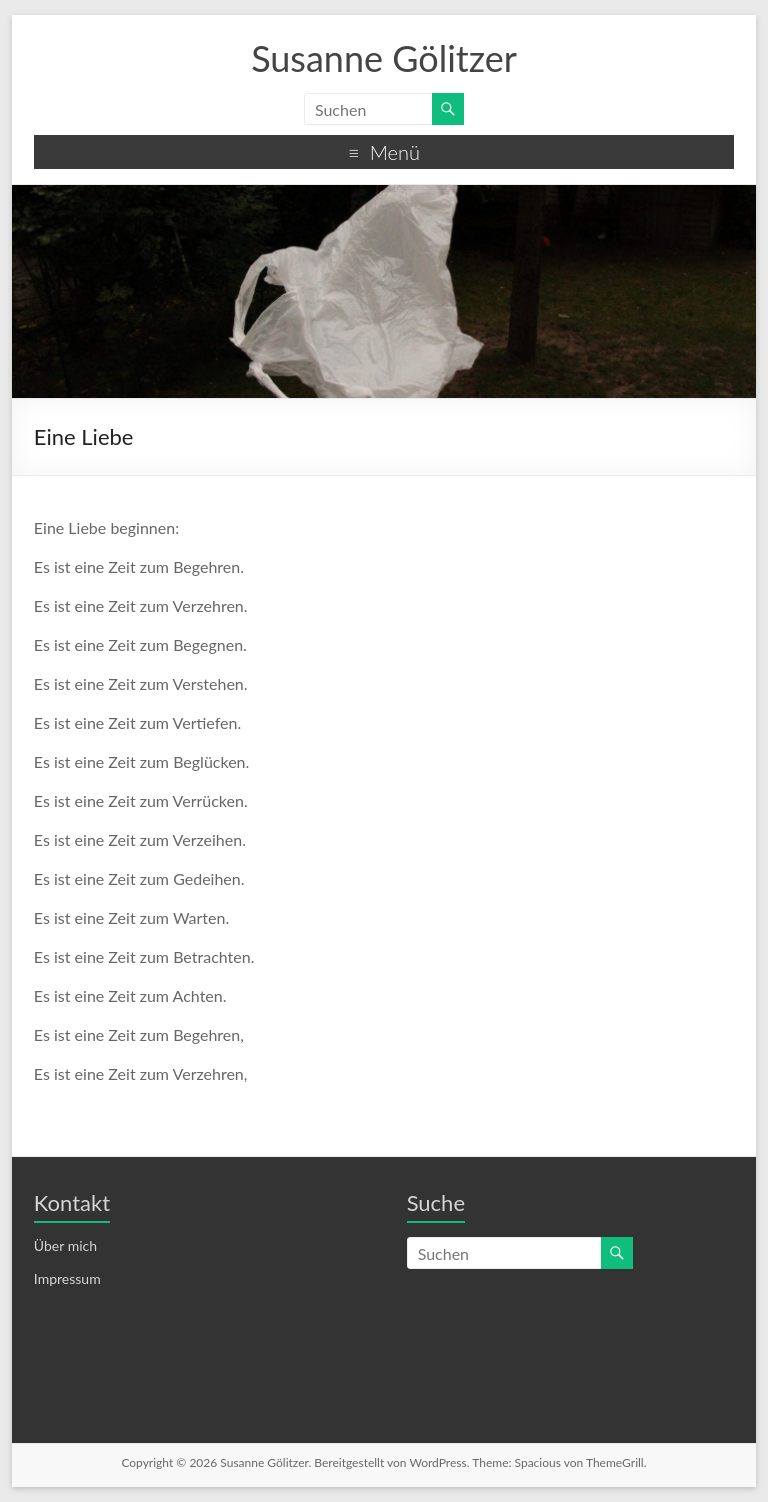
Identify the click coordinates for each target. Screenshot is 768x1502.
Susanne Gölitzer (384, 58)
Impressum (67, 1278)
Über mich (65, 1245)
